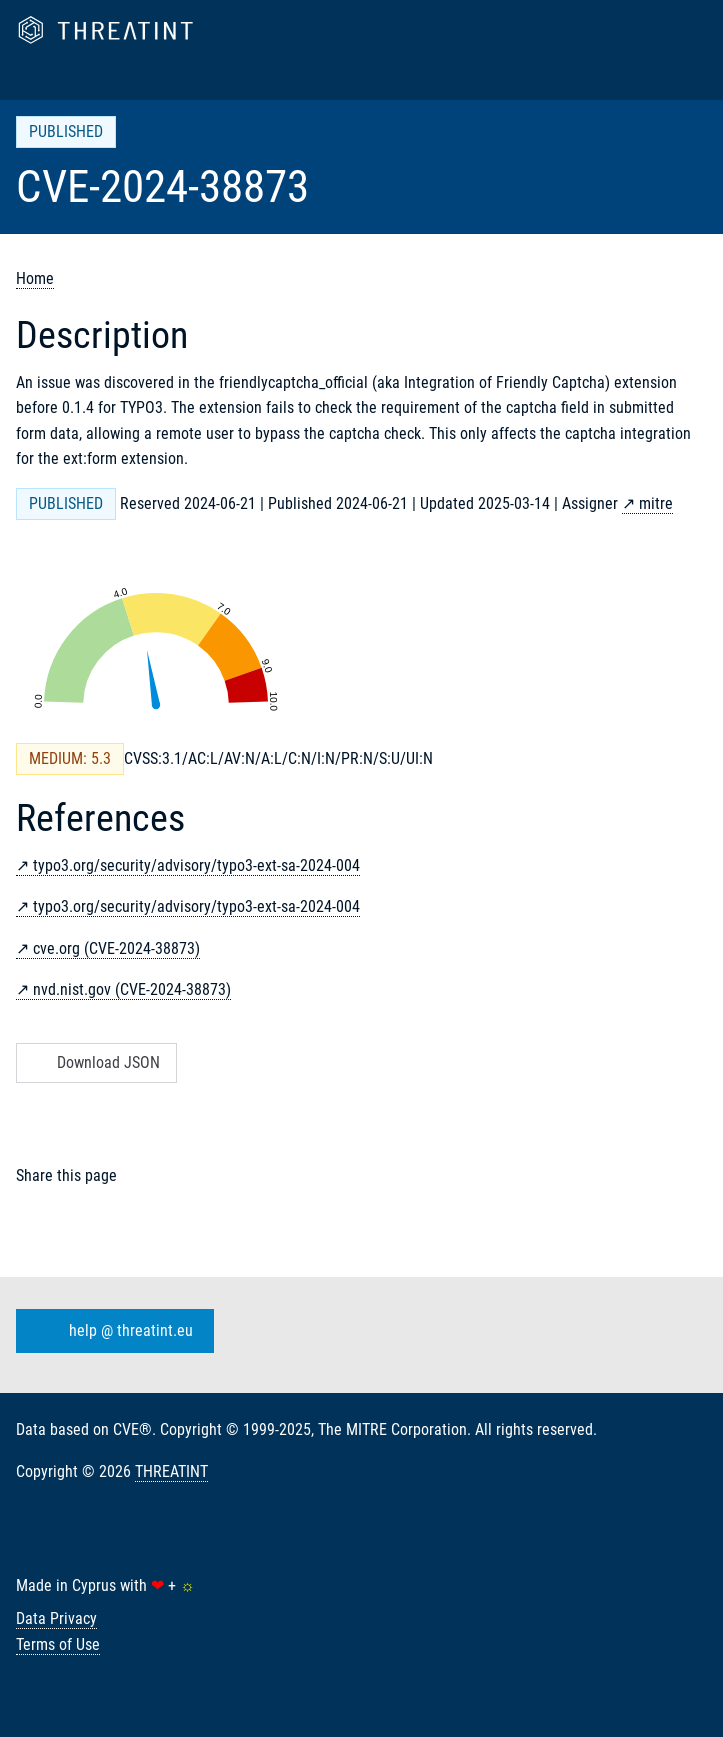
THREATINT (171, 1471)
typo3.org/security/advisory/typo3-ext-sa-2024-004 (196, 865)
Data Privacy (56, 1618)
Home (35, 278)
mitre (656, 503)
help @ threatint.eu (111, 1331)
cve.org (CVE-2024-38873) (116, 948)
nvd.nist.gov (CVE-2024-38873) (132, 989)
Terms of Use (58, 1644)
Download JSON (94, 1062)
